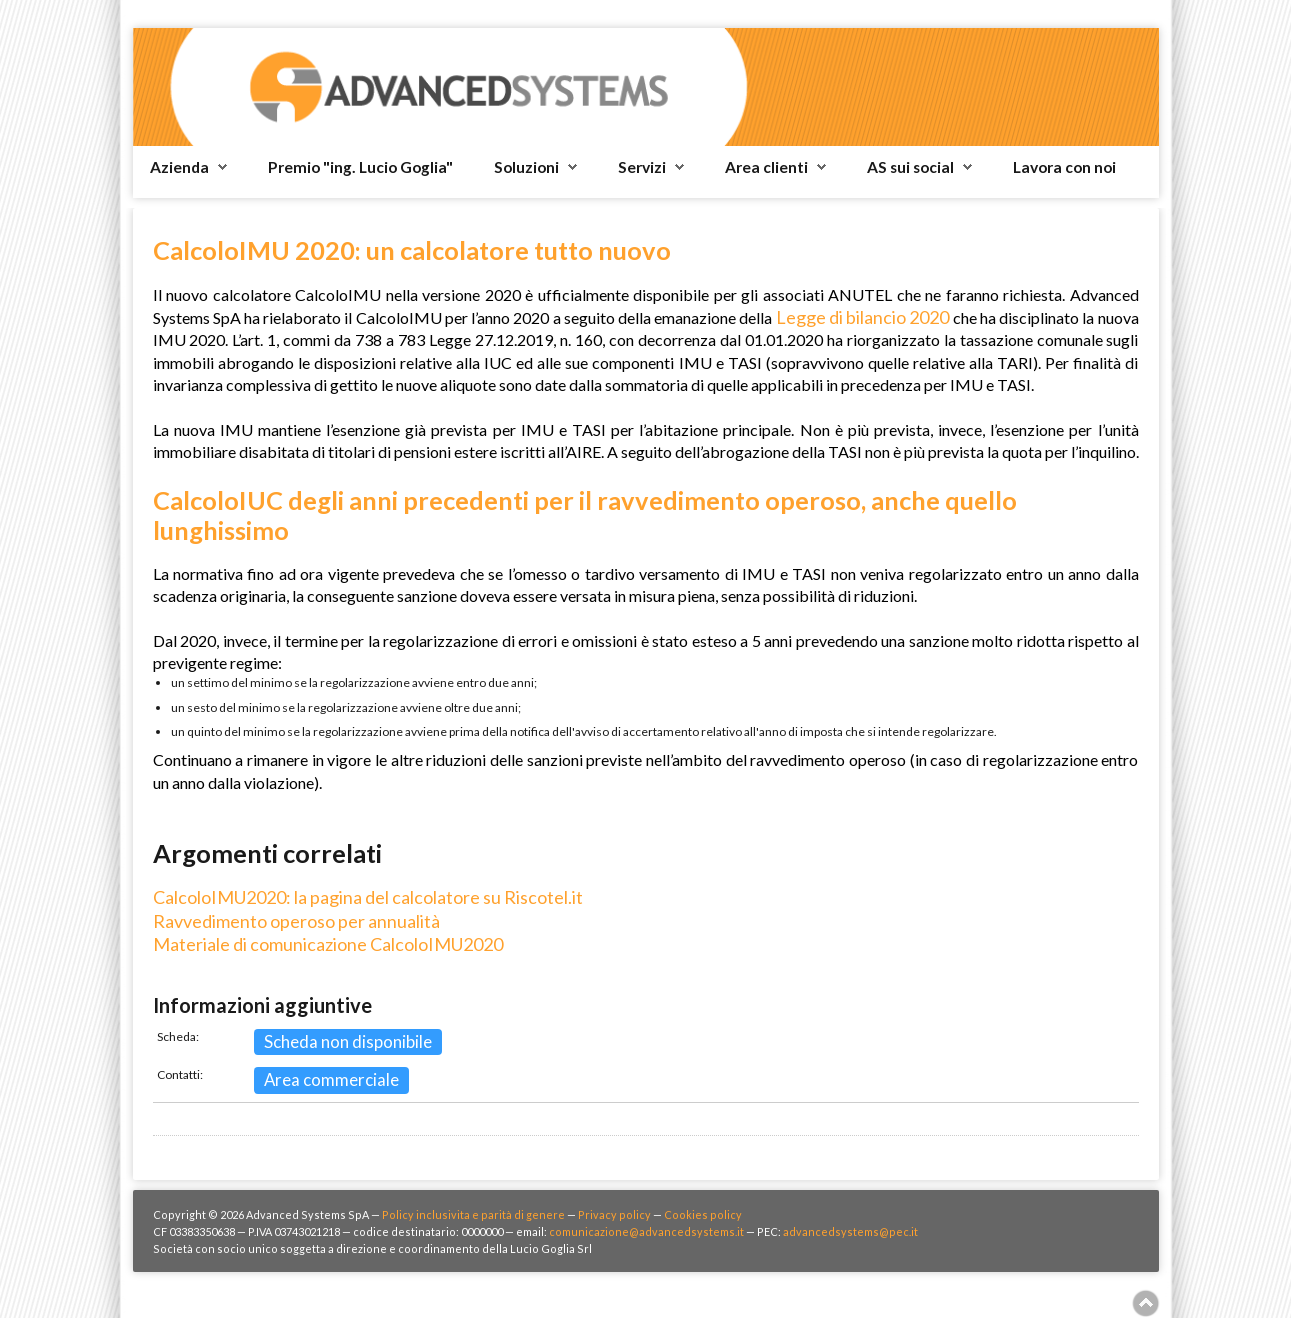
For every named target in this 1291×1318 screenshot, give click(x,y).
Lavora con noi (1064, 167)
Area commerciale (331, 1079)
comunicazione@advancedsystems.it (646, 1231)
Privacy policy (614, 1214)
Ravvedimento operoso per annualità (296, 921)
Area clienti (766, 167)
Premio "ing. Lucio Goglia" (360, 167)
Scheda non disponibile (348, 1041)
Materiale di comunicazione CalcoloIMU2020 (328, 944)
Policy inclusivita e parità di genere (473, 1214)
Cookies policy (703, 1214)
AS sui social (910, 167)
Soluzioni (526, 167)
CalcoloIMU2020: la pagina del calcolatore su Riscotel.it (368, 897)
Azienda (179, 167)
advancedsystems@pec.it (850, 1231)
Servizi (642, 167)
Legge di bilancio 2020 (863, 317)
